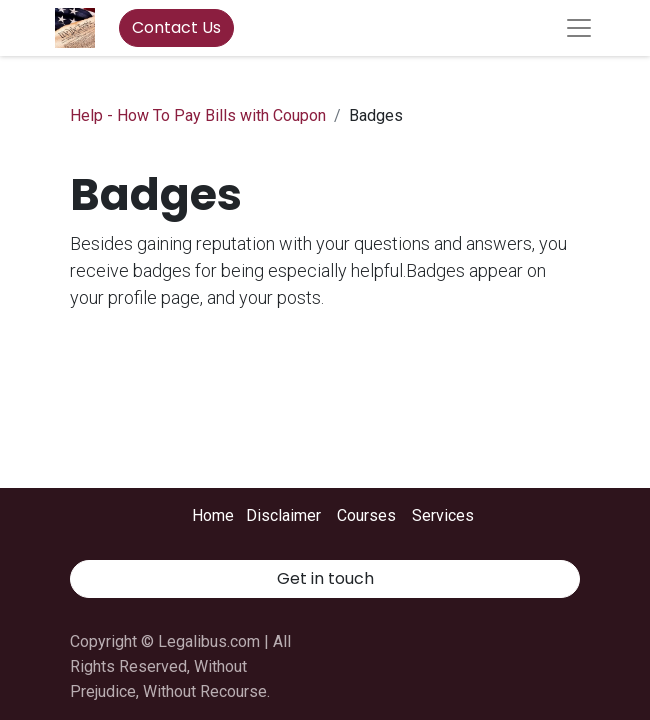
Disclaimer (283, 515)
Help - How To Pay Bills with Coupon (198, 115)
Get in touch (325, 578)
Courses (366, 515)
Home (213, 515)
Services (443, 515)
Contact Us (176, 27)
